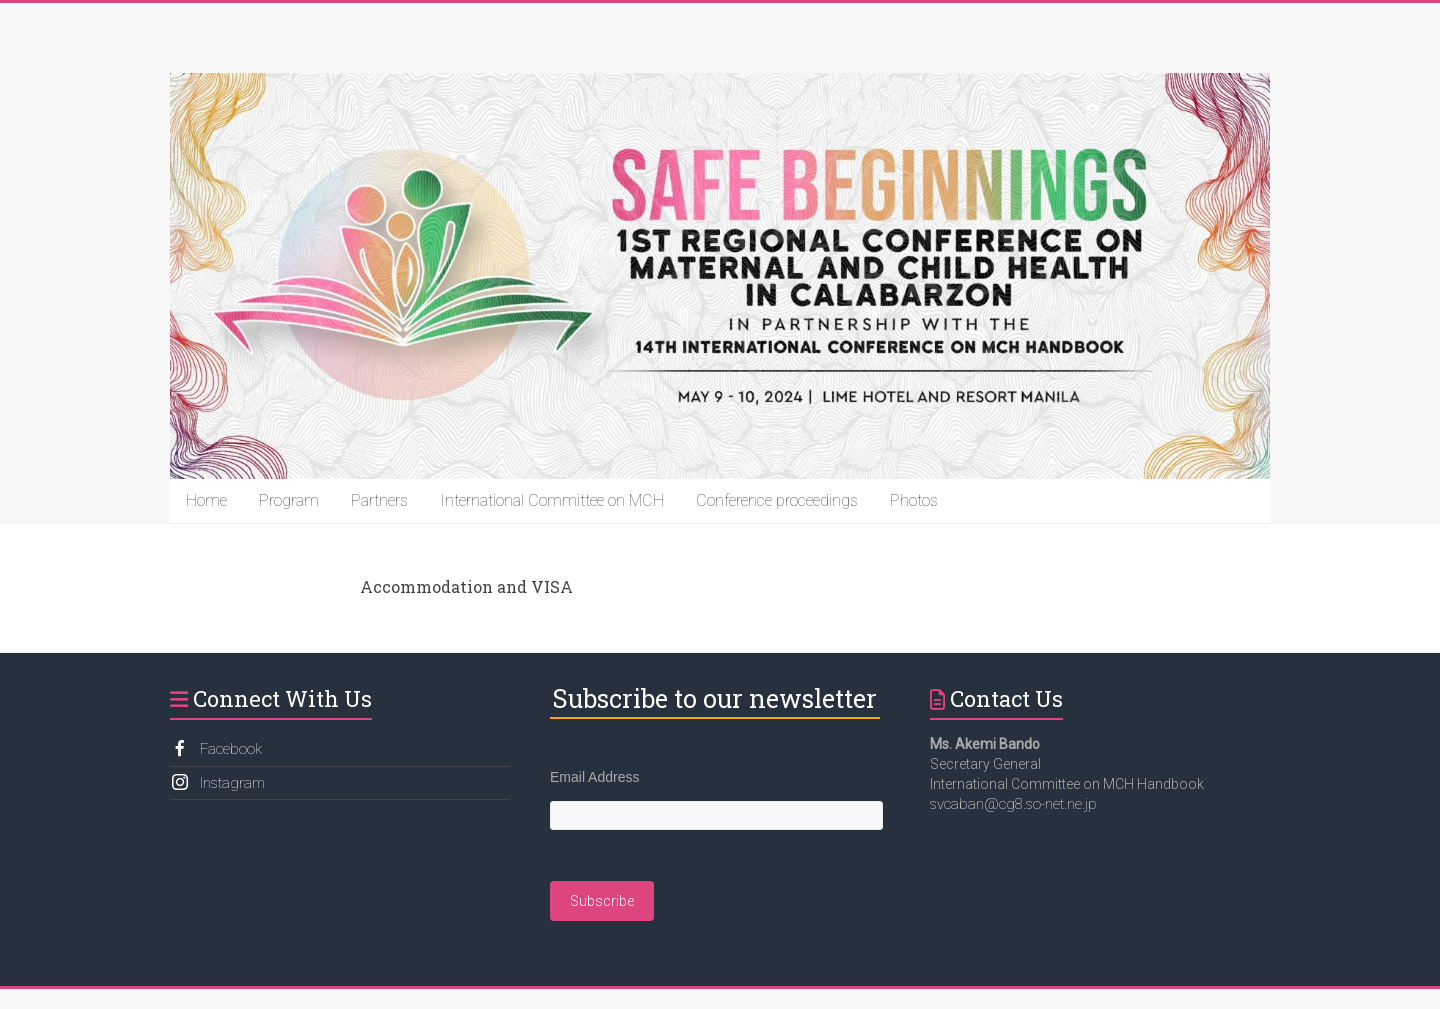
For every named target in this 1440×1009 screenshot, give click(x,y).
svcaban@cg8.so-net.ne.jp (1013, 804)
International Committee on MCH (552, 500)
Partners (379, 500)
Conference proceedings (777, 500)
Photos (914, 500)
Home (206, 500)
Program (289, 500)
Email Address (594, 777)
